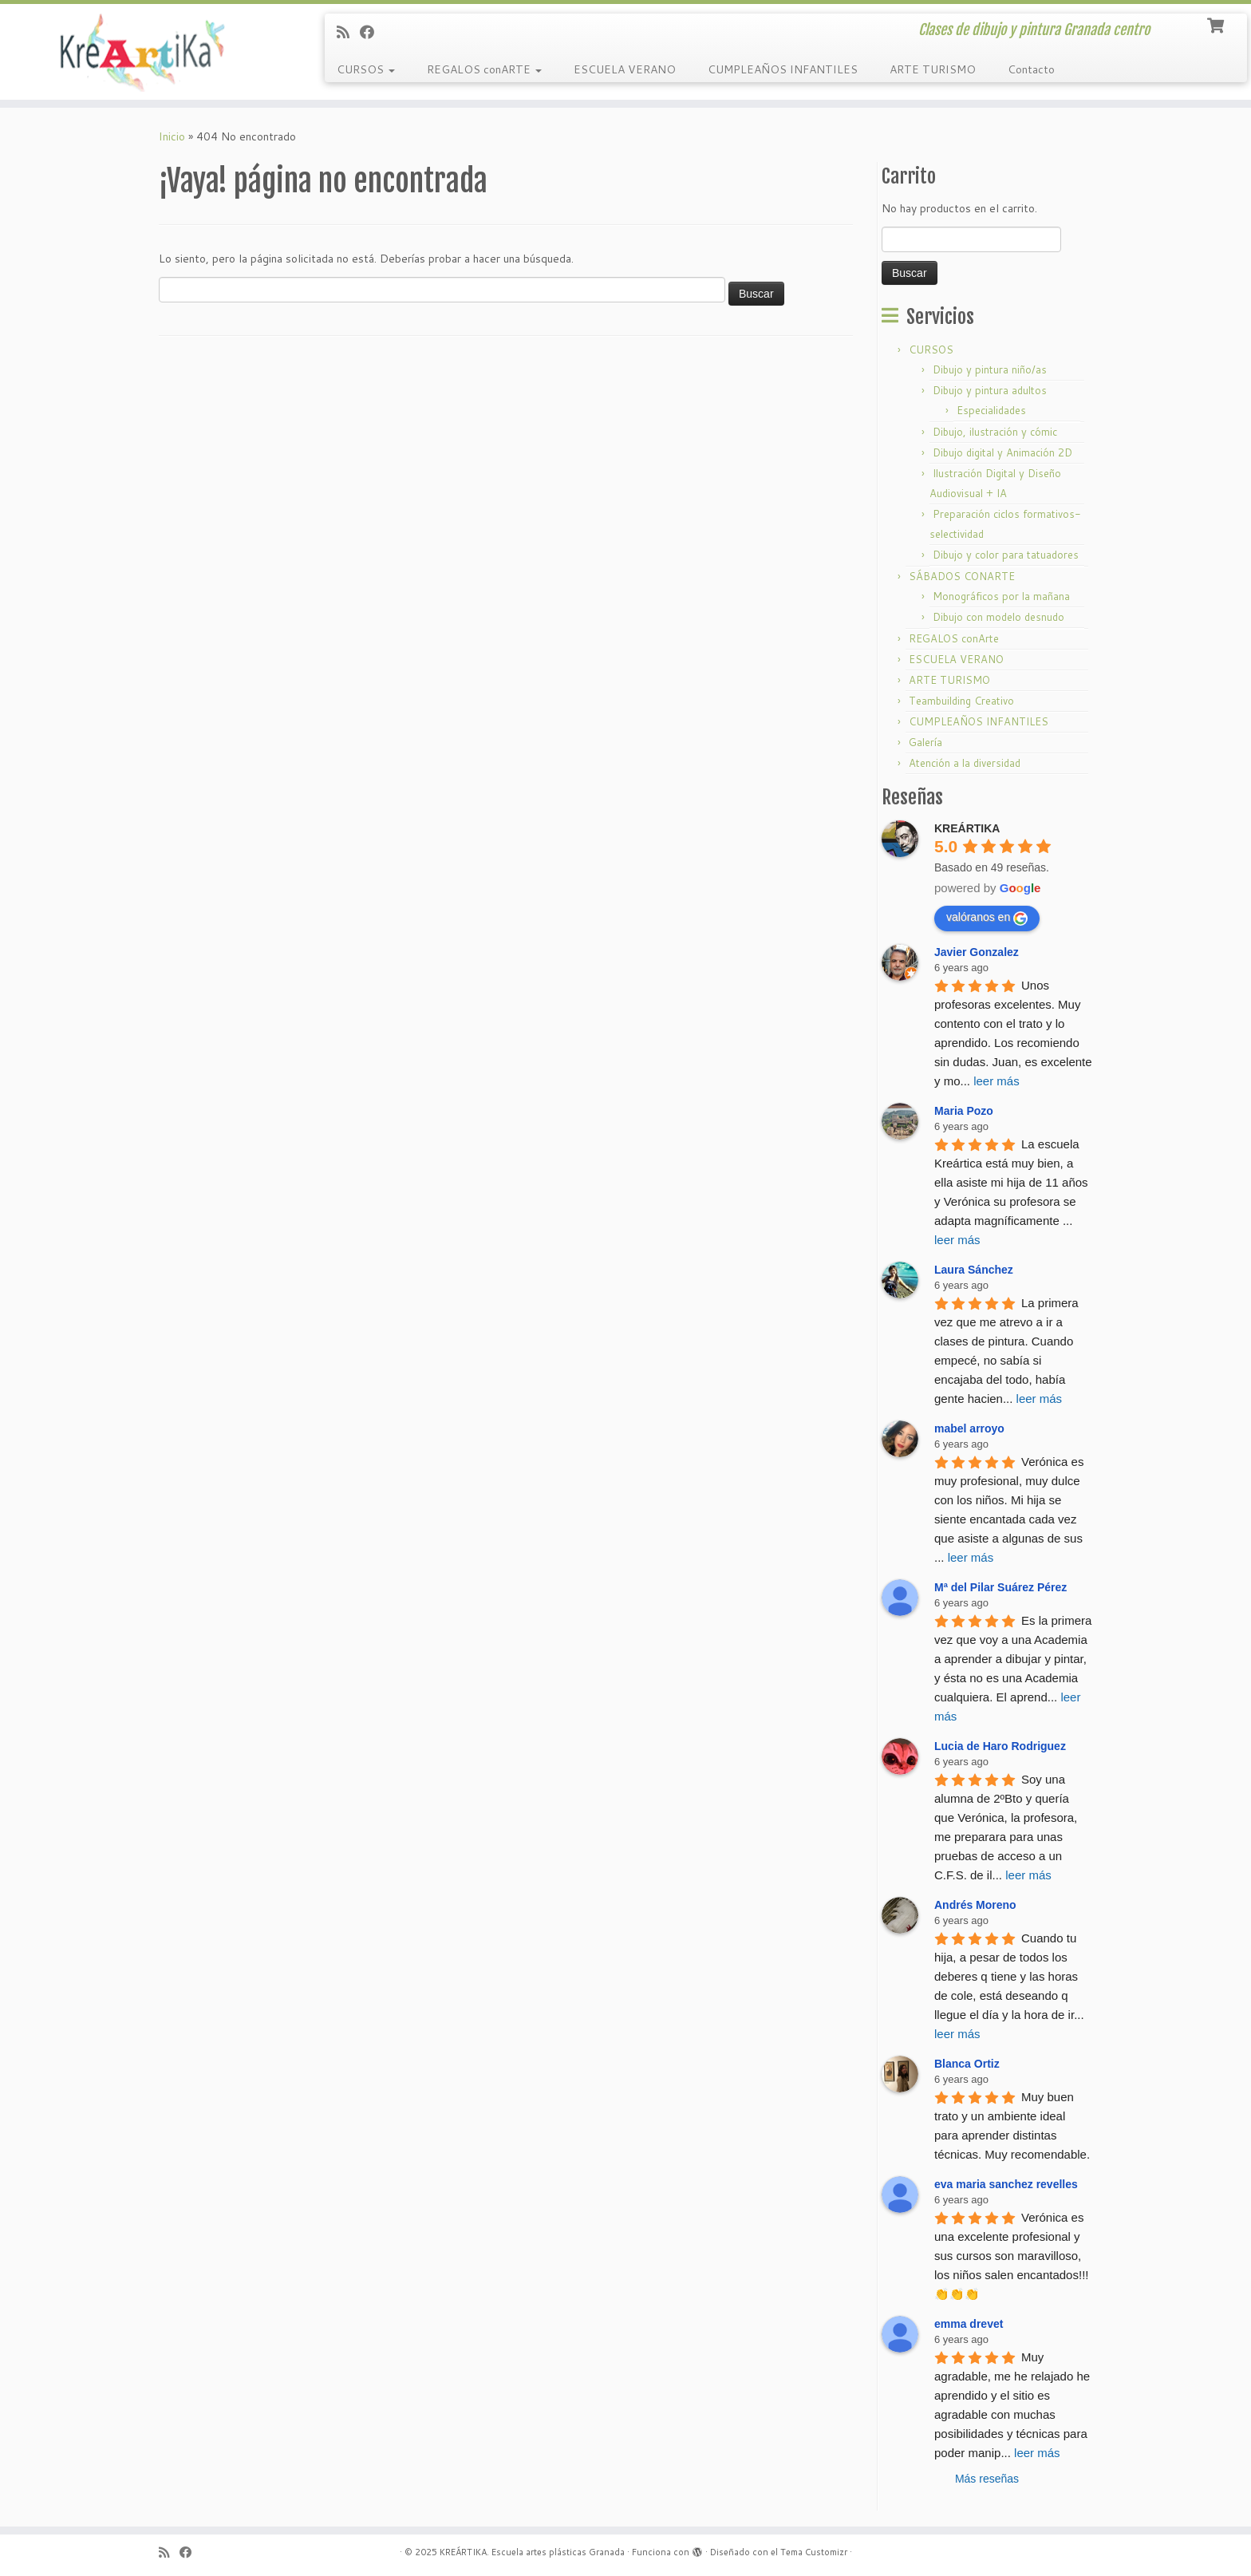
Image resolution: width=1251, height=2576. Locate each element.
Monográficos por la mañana (1001, 596)
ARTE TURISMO (933, 69)
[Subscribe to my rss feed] (348, 32)
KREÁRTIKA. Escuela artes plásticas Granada (532, 2552)
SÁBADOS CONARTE (962, 576)
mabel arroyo (969, 1428)
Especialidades (991, 410)
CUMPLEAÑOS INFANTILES (783, 69)
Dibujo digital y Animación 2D (1002, 452)
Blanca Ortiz (967, 2063)
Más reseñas (987, 2478)
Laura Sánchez (973, 1269)
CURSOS (366, 69)
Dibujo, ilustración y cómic (995, 432)
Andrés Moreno (975, 1904)
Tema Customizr (813, 2552)
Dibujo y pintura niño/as (990, 369)
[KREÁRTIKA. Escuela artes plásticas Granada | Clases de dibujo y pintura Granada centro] (144, 52)
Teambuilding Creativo (961, 700)
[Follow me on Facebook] (372, 32)
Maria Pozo (963, 1110)
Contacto (1031, 69)
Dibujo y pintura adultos (990, 390)
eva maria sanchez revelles (1006, 2184)
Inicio (172, 136)
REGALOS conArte (954, 638)
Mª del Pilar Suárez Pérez (1000, 1587)
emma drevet (968, 2323)
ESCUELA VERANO (625, 69)
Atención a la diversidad (964, 763)
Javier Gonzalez (976, 952)
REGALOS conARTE (484, 69)
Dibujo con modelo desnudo (998, 617)
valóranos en (987, 918)
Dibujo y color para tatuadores (1006, 554)
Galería (925, 742)
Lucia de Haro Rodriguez (1000, 1746)
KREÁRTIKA (967, 828)
